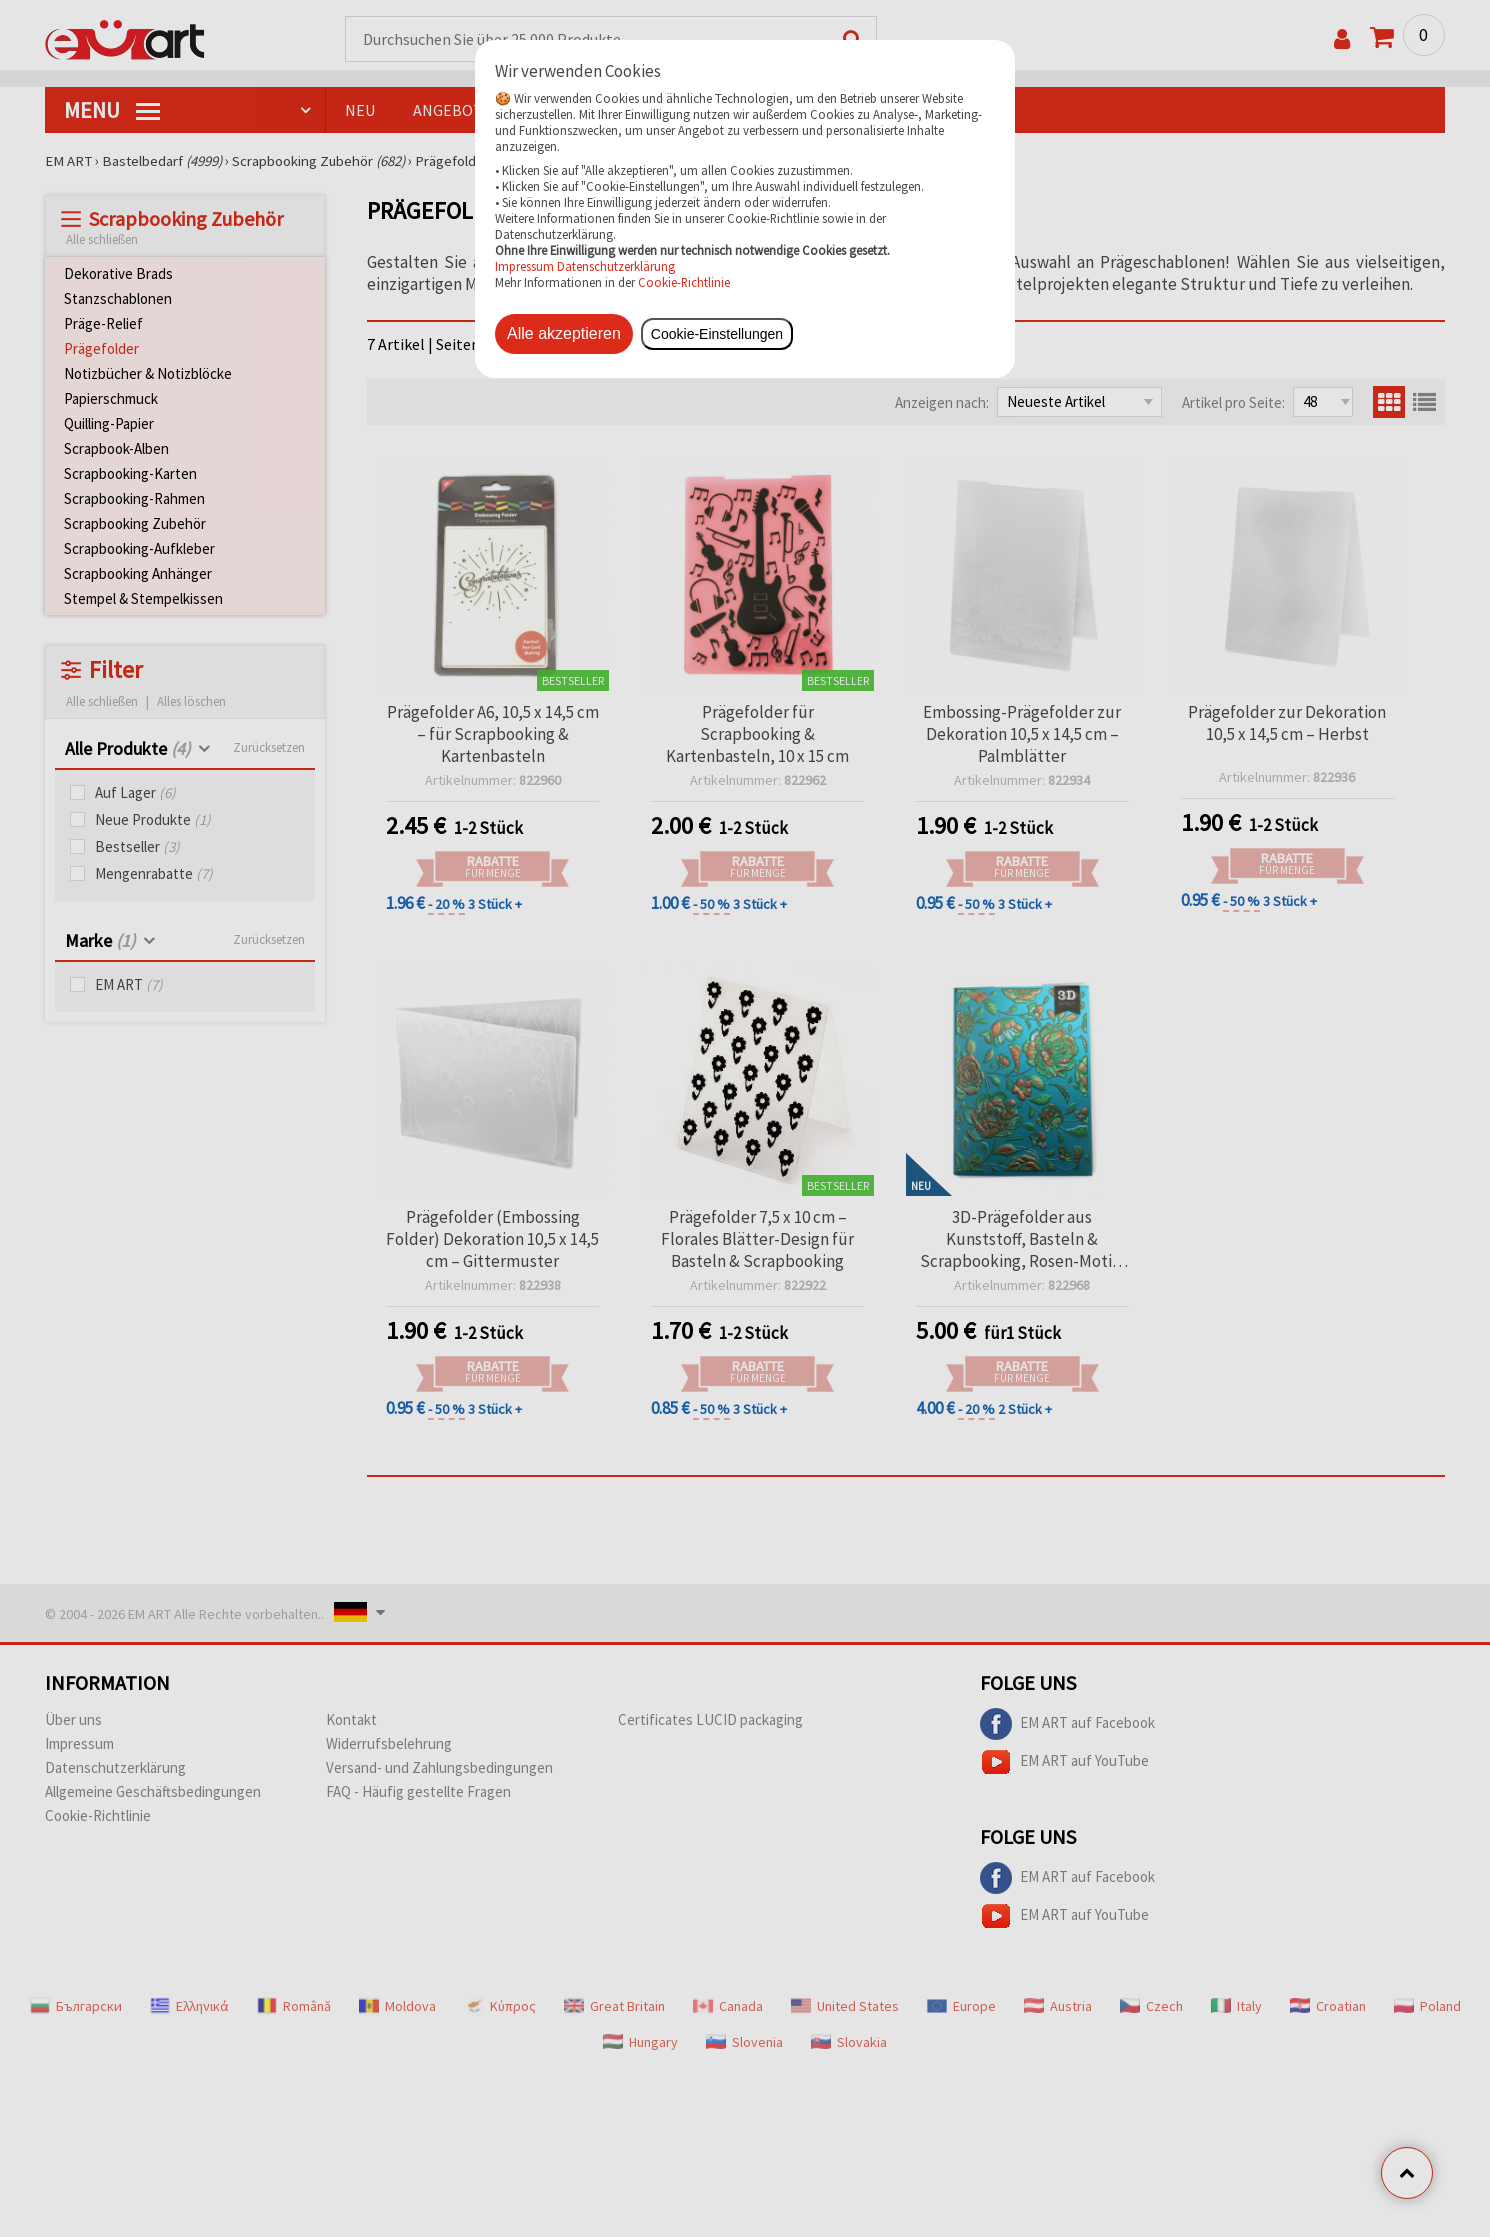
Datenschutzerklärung (616, 266)
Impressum (526, 266)
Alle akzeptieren (564, 333)
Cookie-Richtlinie (684, 282)
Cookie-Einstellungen (717, 334)
